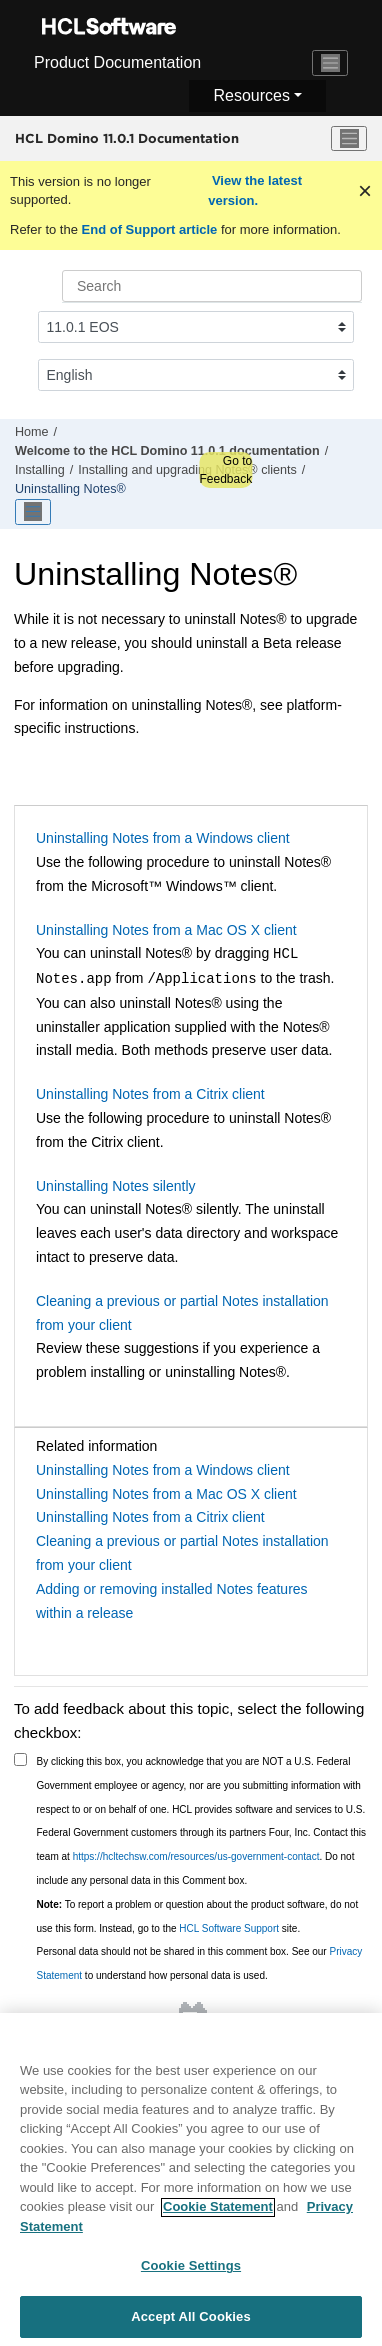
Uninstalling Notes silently (116, 1186)
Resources (251, 95)
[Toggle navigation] (330, 63)
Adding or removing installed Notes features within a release (172, 1601)
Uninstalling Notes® (70, 489)
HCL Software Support (229, 1928)
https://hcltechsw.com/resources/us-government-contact (196, 1856)
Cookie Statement (218, 2215)
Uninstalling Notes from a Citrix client (150, 1094)
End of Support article (149, 229)
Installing (40, 470)
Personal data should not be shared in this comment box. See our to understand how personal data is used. (200, 1963)
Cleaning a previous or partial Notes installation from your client (182, 1313)
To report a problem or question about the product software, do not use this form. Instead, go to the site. (198, 1916)
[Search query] (212, 286)
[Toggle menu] (349, 139)
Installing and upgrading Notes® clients (187, 470)
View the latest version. (255, 190)
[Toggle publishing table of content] (33, 512)
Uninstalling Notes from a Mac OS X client (166, 930)
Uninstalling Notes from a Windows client (163, 838)
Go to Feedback (225, 470)
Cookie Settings (191, 2274)
